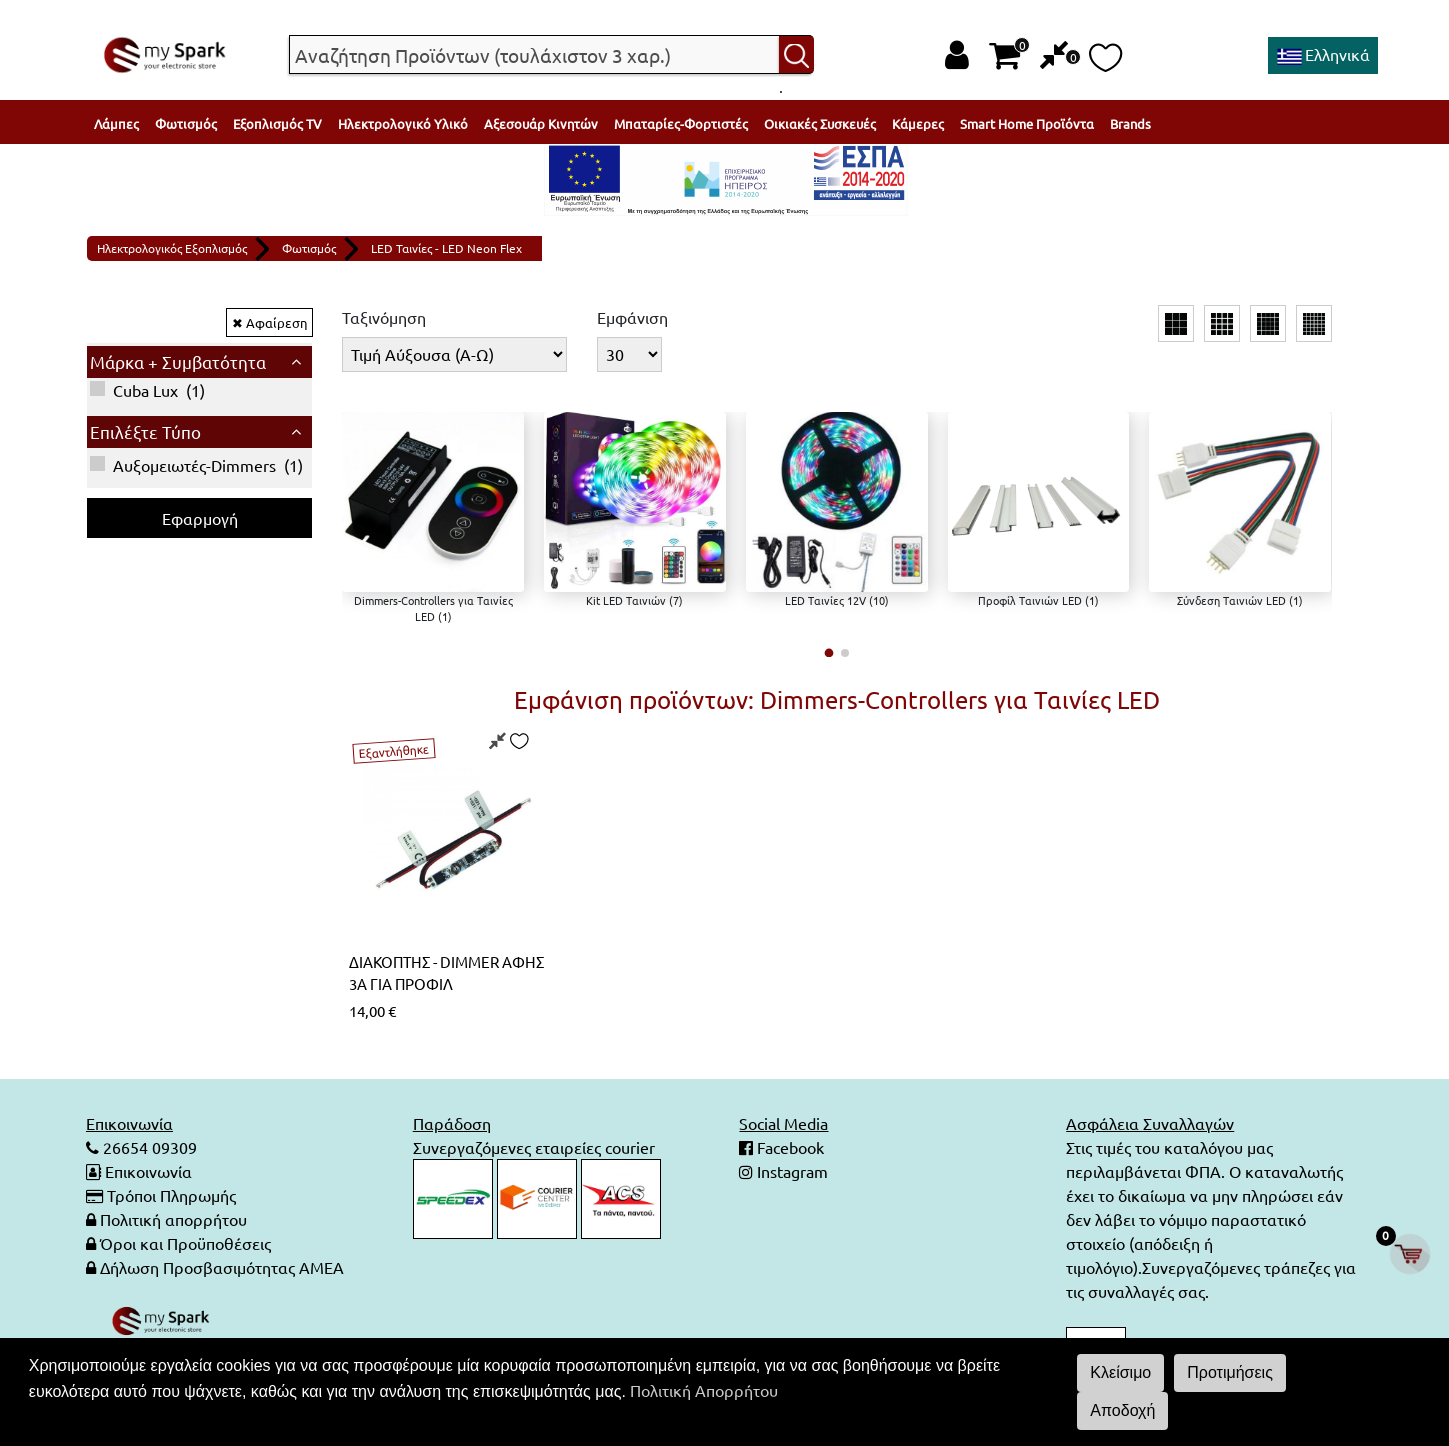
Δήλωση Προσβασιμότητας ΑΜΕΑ (222, 1267)
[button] (828, 653)
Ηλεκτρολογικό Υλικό (403, 123)
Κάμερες (918, 123)
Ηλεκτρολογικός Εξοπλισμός (172, 248)
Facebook (788, 1147)
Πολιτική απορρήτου (173, 1219)
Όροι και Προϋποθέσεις (185, 1243)
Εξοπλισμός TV (277, 123)
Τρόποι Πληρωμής (171, 1195)
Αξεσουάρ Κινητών (541, 123)
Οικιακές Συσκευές (820, 123)
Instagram (790, 1171)
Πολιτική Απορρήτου (704, 1390)
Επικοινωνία (148, 1171)
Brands (1130, 123)
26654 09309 (148, 1147)
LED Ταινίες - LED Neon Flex (446, 248)
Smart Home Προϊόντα (1027, 123)
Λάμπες (116, 123)
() (147, 390)
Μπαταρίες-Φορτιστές (681, 123)
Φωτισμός (186, 123)
